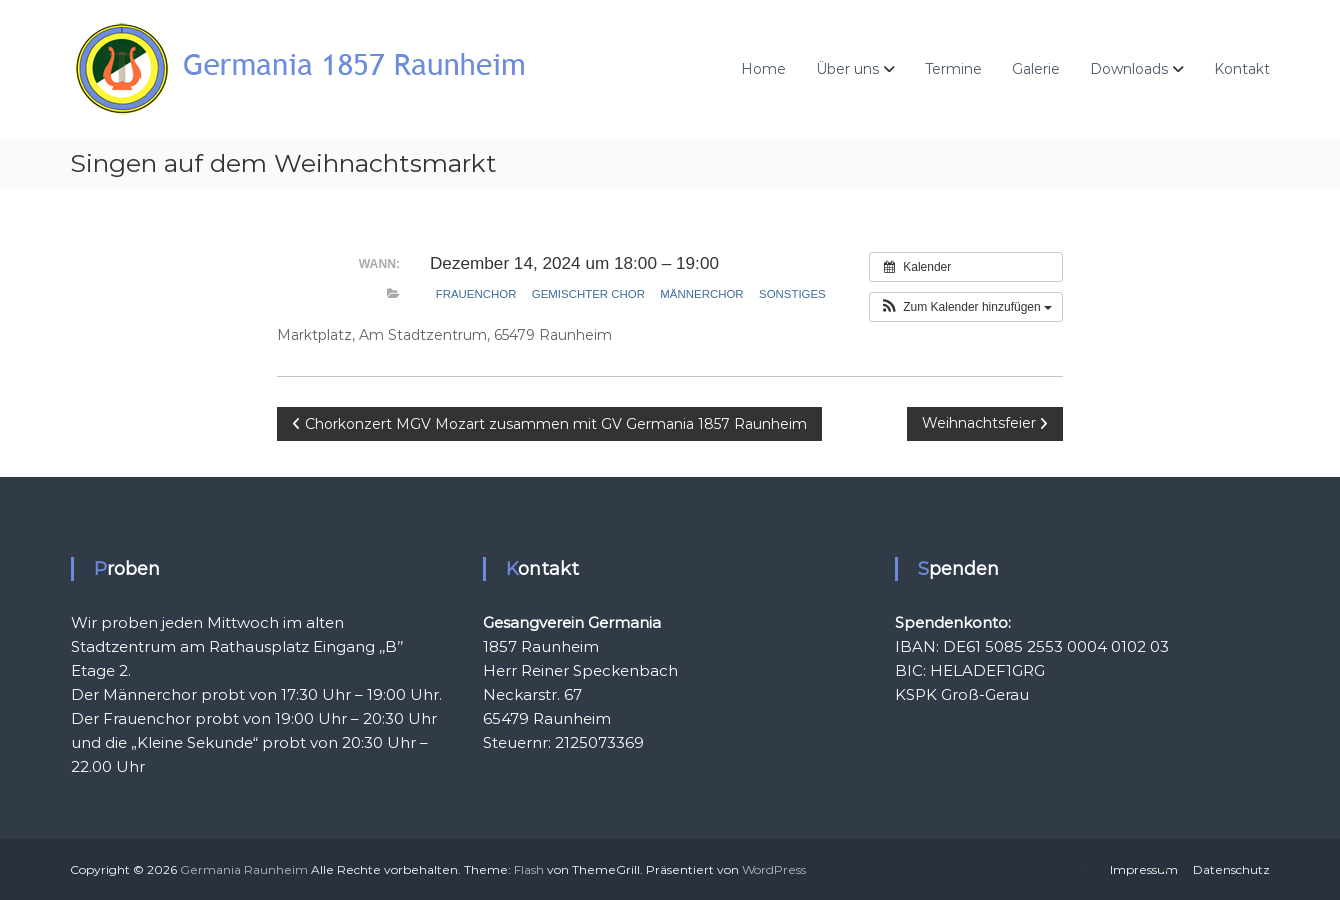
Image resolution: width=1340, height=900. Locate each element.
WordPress (774, 869)
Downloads (1129, 69)
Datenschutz (1231, 869)
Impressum (1144, 869)
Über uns (847, 69)
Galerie (1036, 69)
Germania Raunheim (244, 869)
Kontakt (1242, 69)
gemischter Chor (588, 294)
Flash (529, 869)
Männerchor (701, 294)
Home (763, 69)
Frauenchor (476, 294)
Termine (953, 69)
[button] (966, 307)
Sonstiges (792, 294)
